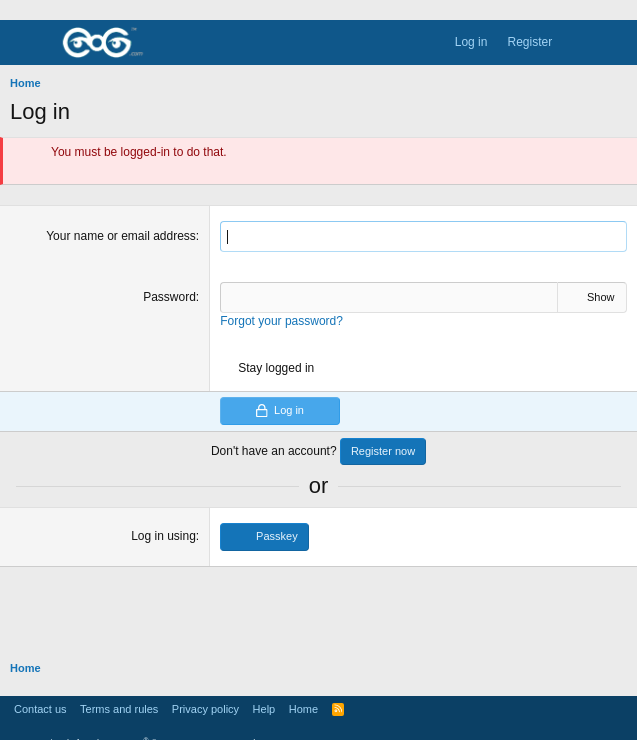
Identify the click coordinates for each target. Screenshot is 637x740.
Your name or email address (121, 236)
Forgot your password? (281, 321)
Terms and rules (119, 709)
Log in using (163, 536)
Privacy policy (205, 709)
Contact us (40, 709)
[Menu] (26, 43)
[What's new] (579, 42)
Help (264, 709)
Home (303, 709)
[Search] (615, 42)
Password (169, 297)
